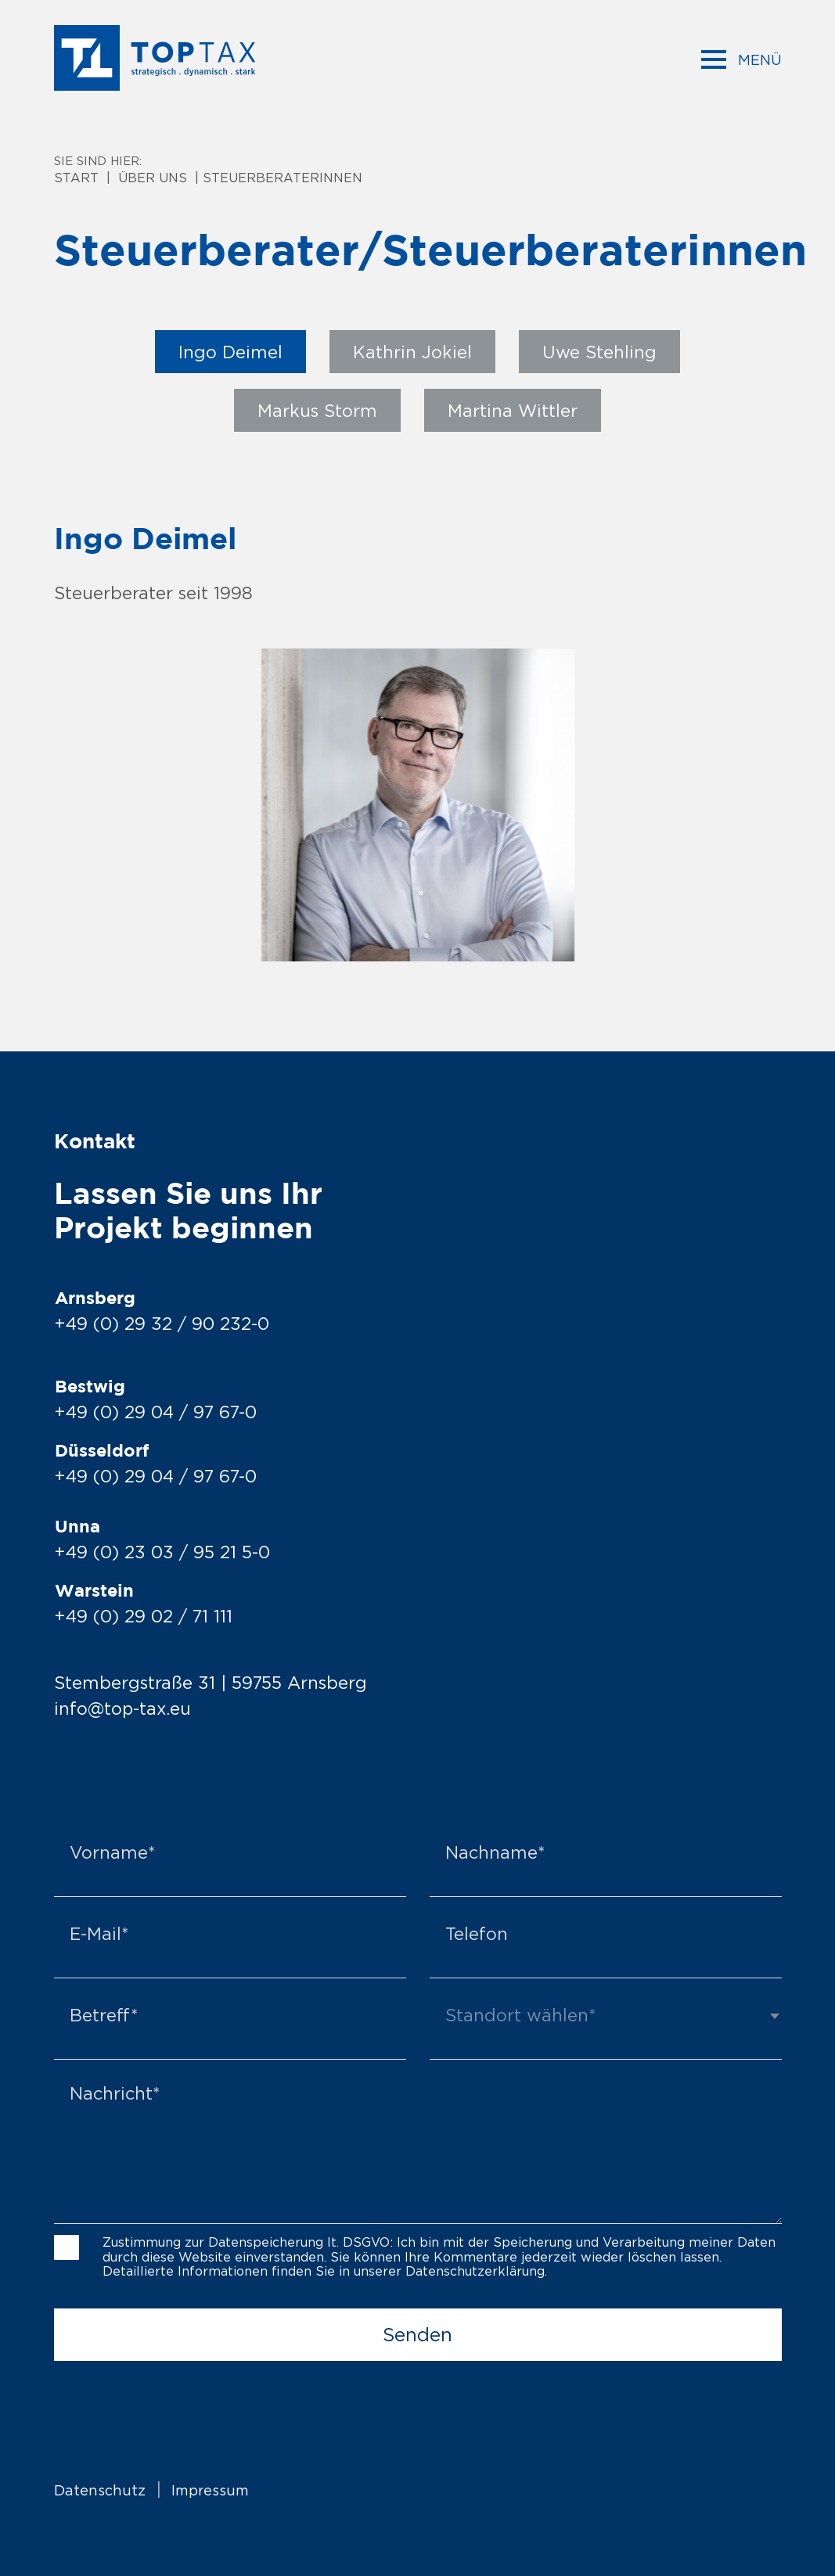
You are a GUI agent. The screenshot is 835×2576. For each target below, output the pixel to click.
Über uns (152, 177)
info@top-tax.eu (123, 1708)
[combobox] (606, 2022)
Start (76, 177)
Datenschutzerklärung (475, 2270)
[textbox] (606, 2013)
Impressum (210, 2489)
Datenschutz (100, 2489)
